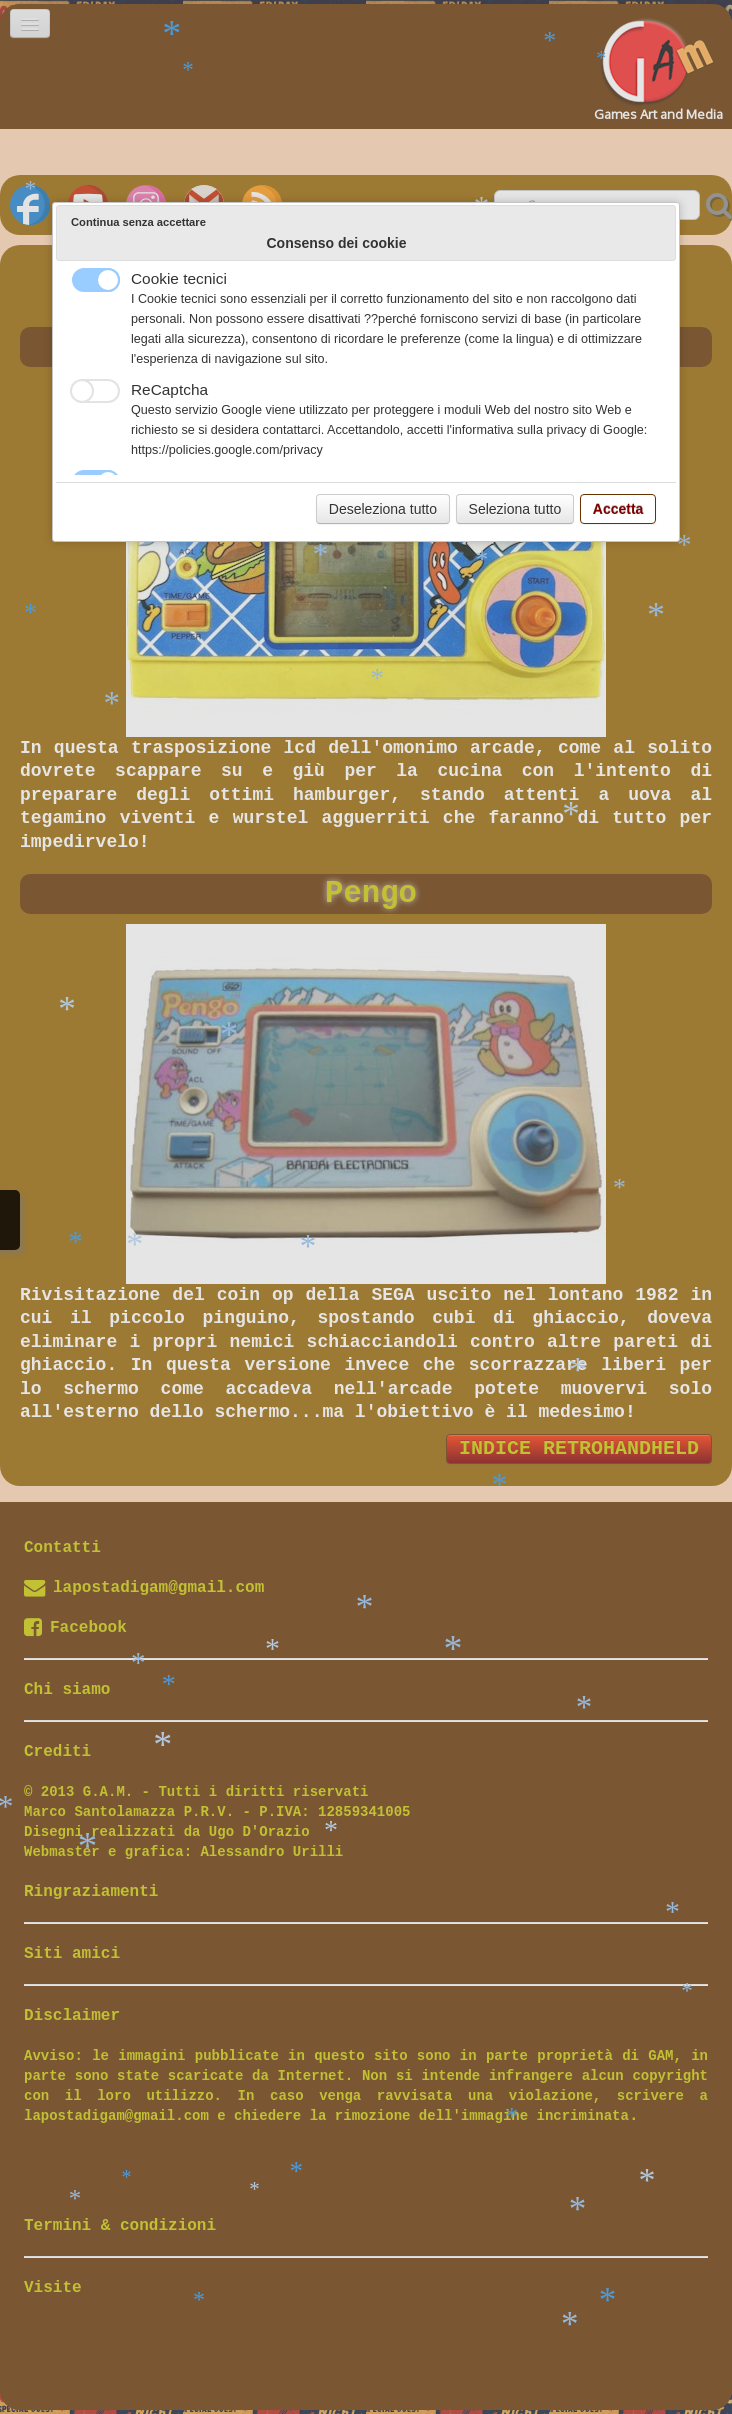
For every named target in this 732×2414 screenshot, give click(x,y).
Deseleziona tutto (383, 509)
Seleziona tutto (515, 509)
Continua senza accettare (138, 222)
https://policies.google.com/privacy (227, 450)
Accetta (618, 509)
